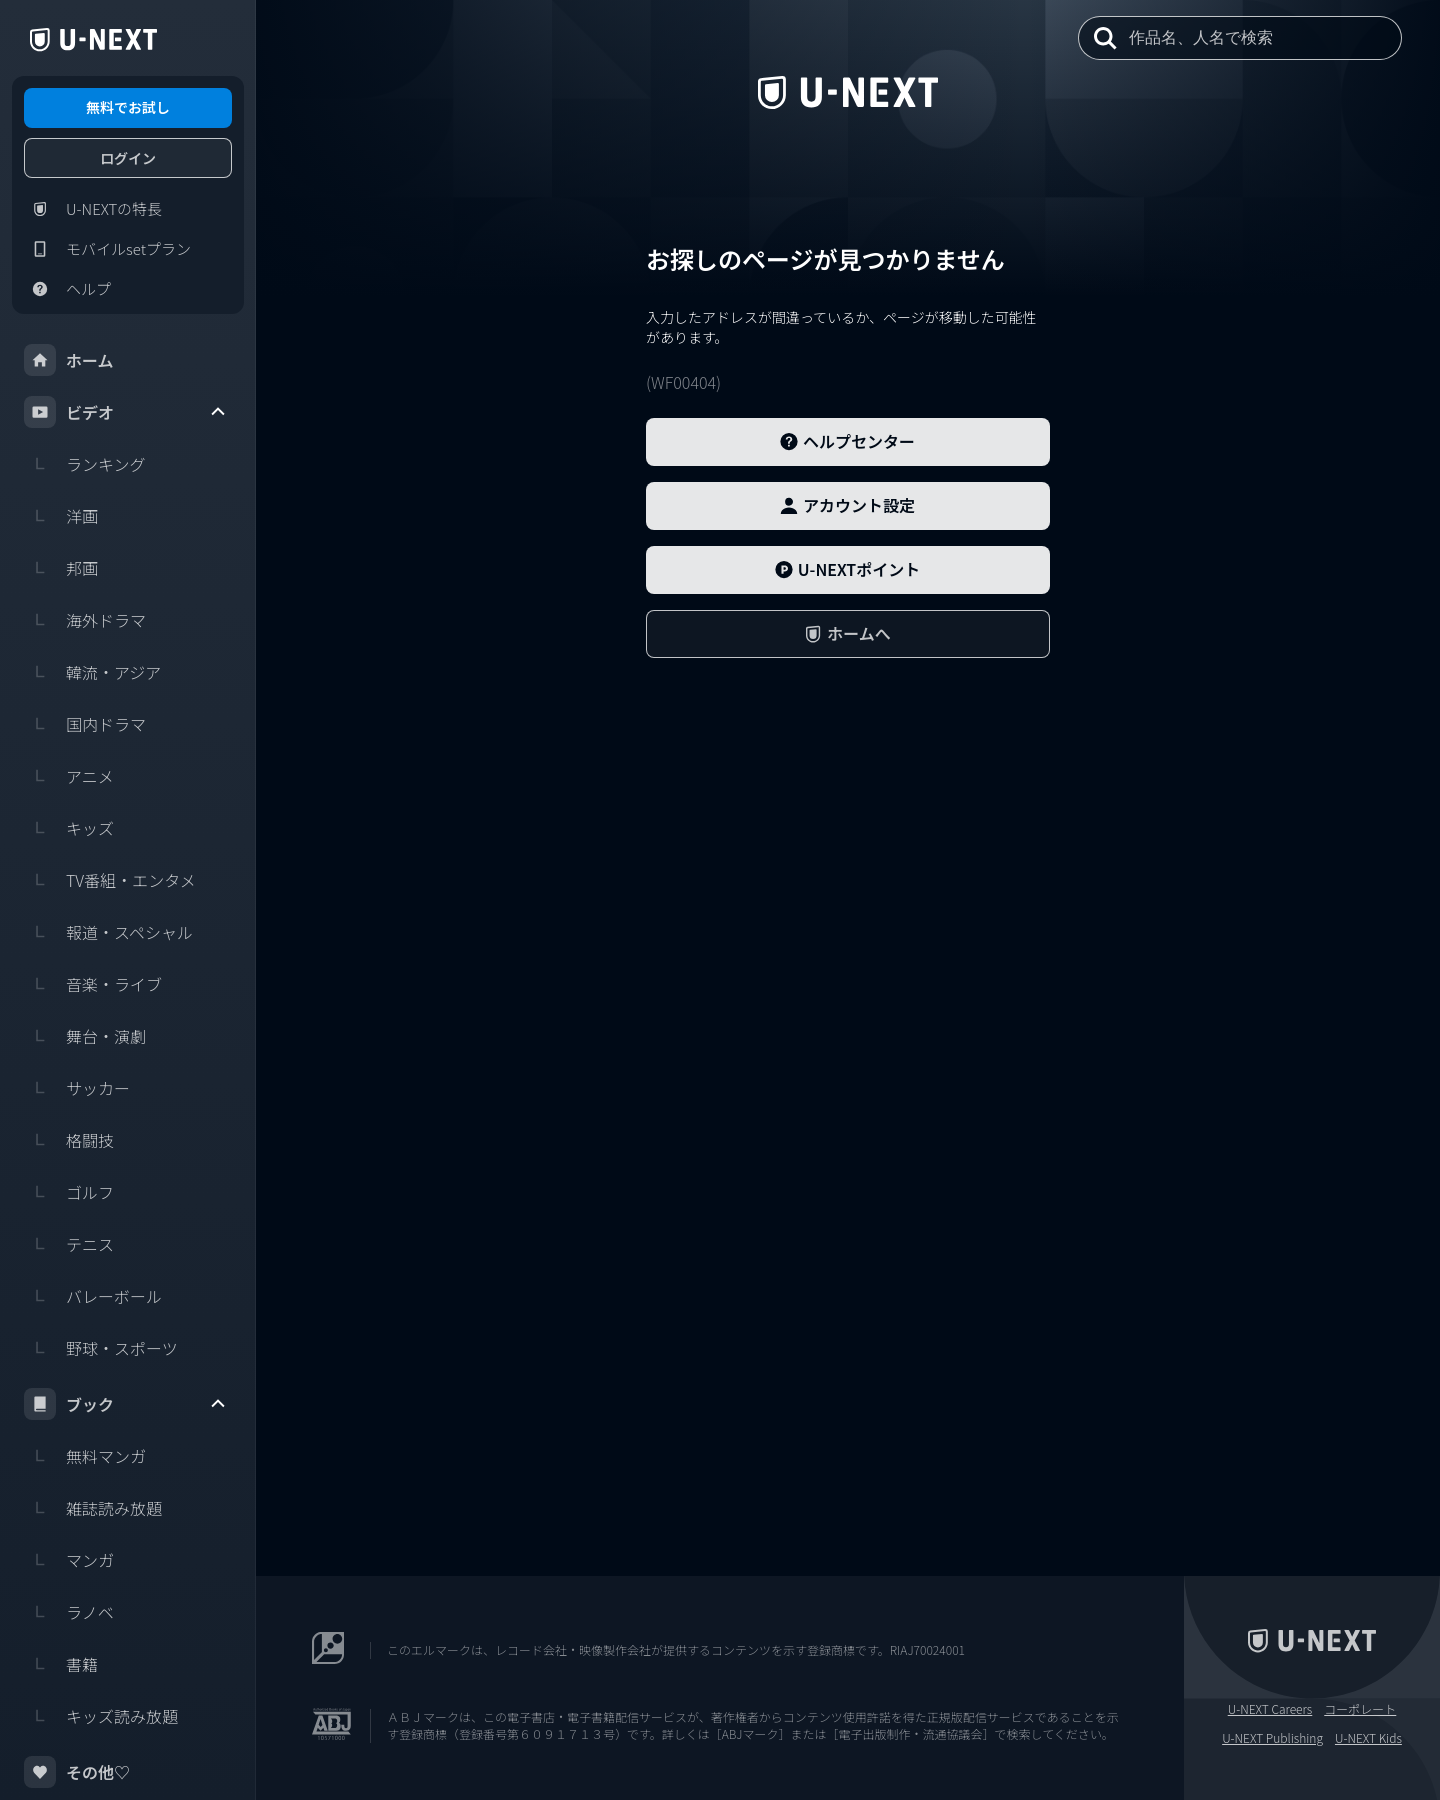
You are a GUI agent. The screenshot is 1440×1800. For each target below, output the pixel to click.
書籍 (61, 1664)
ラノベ (69, 1612)
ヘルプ (67, 289)
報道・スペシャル (108, 932)
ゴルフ (69, 1192)
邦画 (61, 568)
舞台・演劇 (85, 1036)
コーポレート (1360, 1709)
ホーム (69, 360)
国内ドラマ (85, 724)
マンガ (69, 1560)
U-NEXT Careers (1270, 1709)
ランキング (85, 464)
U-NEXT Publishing (1272, 1738)
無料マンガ (85, 1456)
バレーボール (93, 1296)
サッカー (77, 1088)
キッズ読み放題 (101, 1716)
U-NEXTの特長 (93, 209)
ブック (126, 1404)
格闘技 (69, 1140)
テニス (69, 1244)
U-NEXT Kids (1368, 1738)
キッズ (69, 828)
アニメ (69, 776)
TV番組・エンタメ (110, 880)
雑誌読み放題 (93, 1508)
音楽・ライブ (93, 984)
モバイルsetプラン (107, 249)
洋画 (61, 516)
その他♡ (77, 1772)
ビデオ (126, 412)
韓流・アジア (92, 672)
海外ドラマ (85, 620)
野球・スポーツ (101, 1348)
